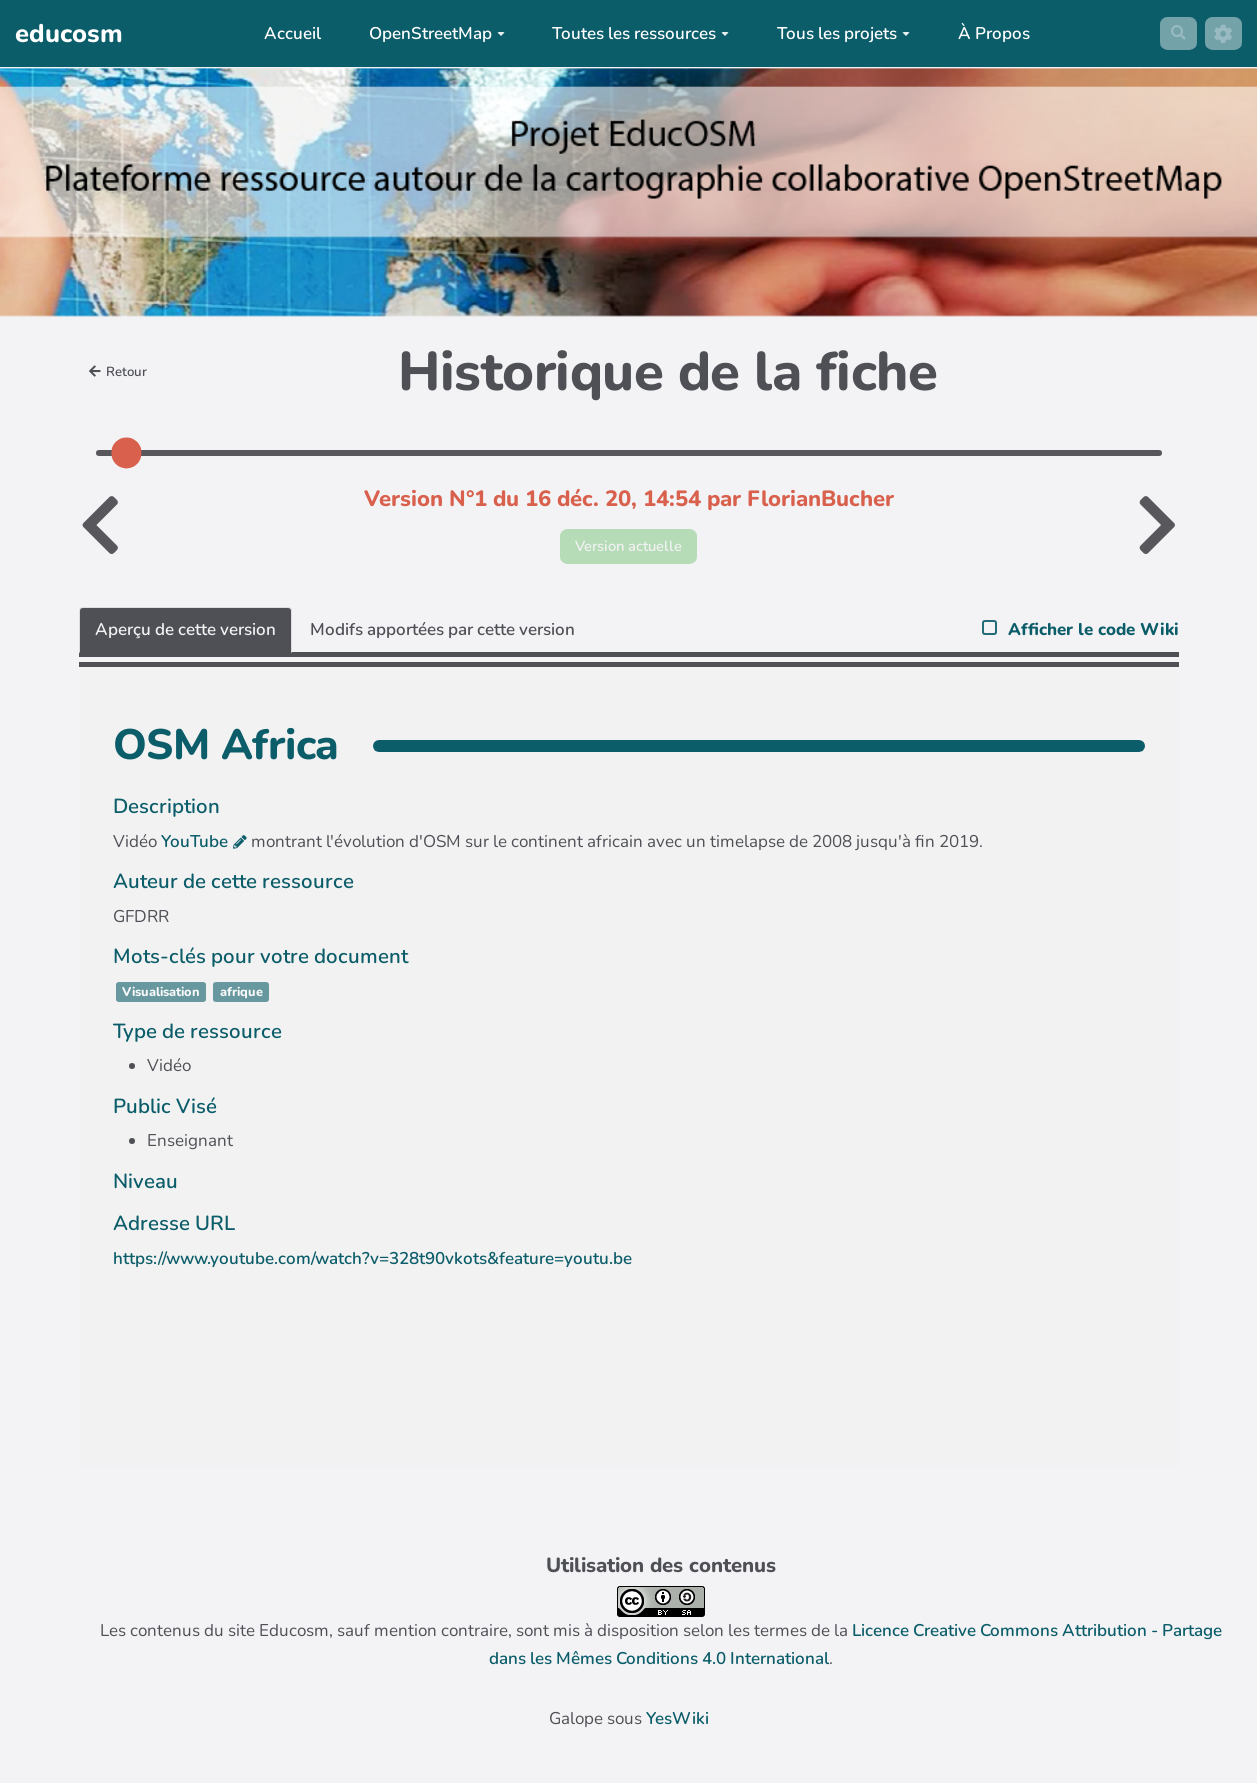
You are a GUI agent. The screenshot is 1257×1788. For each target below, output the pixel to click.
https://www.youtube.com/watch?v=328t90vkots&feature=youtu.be (372, 1263)
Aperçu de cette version (185, 634)
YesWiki (677, 1724)
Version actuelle (628, 548)
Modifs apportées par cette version (442, 634)
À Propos (987, 33)
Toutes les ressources (634, 33)
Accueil (286, 33)
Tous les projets (837, 33)
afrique (241, 998)
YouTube (194, 847)
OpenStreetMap (430, 33)
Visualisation (161, 998)
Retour (122, 372)
